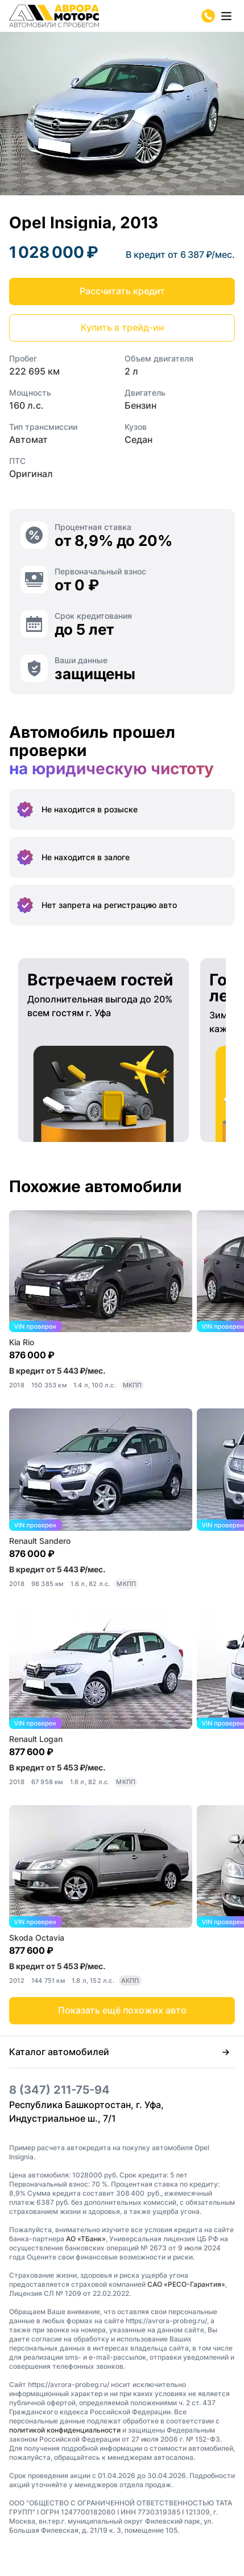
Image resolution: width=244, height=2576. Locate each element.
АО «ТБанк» (86, 2238)
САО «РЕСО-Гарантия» (186, 2284)
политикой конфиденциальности (65, 2430)
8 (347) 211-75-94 (59, 2090)
